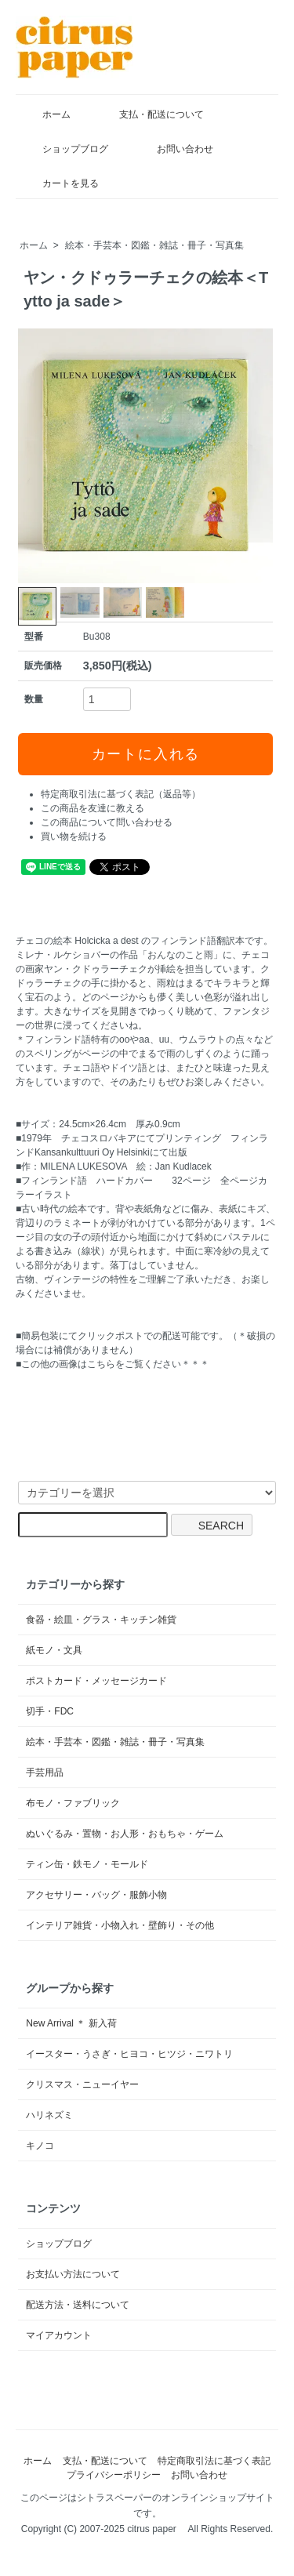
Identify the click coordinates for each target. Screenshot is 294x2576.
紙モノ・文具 (54, 1650)
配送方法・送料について (77, 2304)
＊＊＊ (195, 1364)
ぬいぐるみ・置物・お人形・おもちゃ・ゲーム (124, 1833)
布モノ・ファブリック (73, 1803)
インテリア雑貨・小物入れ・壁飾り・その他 (120, 1925)
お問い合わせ (173, 148)
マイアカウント (59, 2335)
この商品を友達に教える (92, 808)
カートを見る (59, 183)
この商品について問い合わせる (106, 822)
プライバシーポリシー (114, 2474)
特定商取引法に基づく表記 (214, 2460)
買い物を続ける (74, 836)
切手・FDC (50, 1711)
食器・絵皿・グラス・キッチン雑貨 (101, 1619)
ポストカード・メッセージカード (96, 1680)
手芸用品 (45, 1772)
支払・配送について (150, 114)
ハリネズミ (49, 2115)
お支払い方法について (73, 2274)
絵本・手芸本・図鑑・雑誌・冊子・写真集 (154, 245)
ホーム (45, 114)
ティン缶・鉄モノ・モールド (87, 1864)
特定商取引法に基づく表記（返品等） (121, 794)
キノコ (40, 2145)
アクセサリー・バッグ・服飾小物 (96, 1894)
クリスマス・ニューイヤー (82, 2084)
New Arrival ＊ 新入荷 (71, 2023)
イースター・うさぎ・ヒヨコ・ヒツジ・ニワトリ (129, 2053)
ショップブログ (64, 148)
